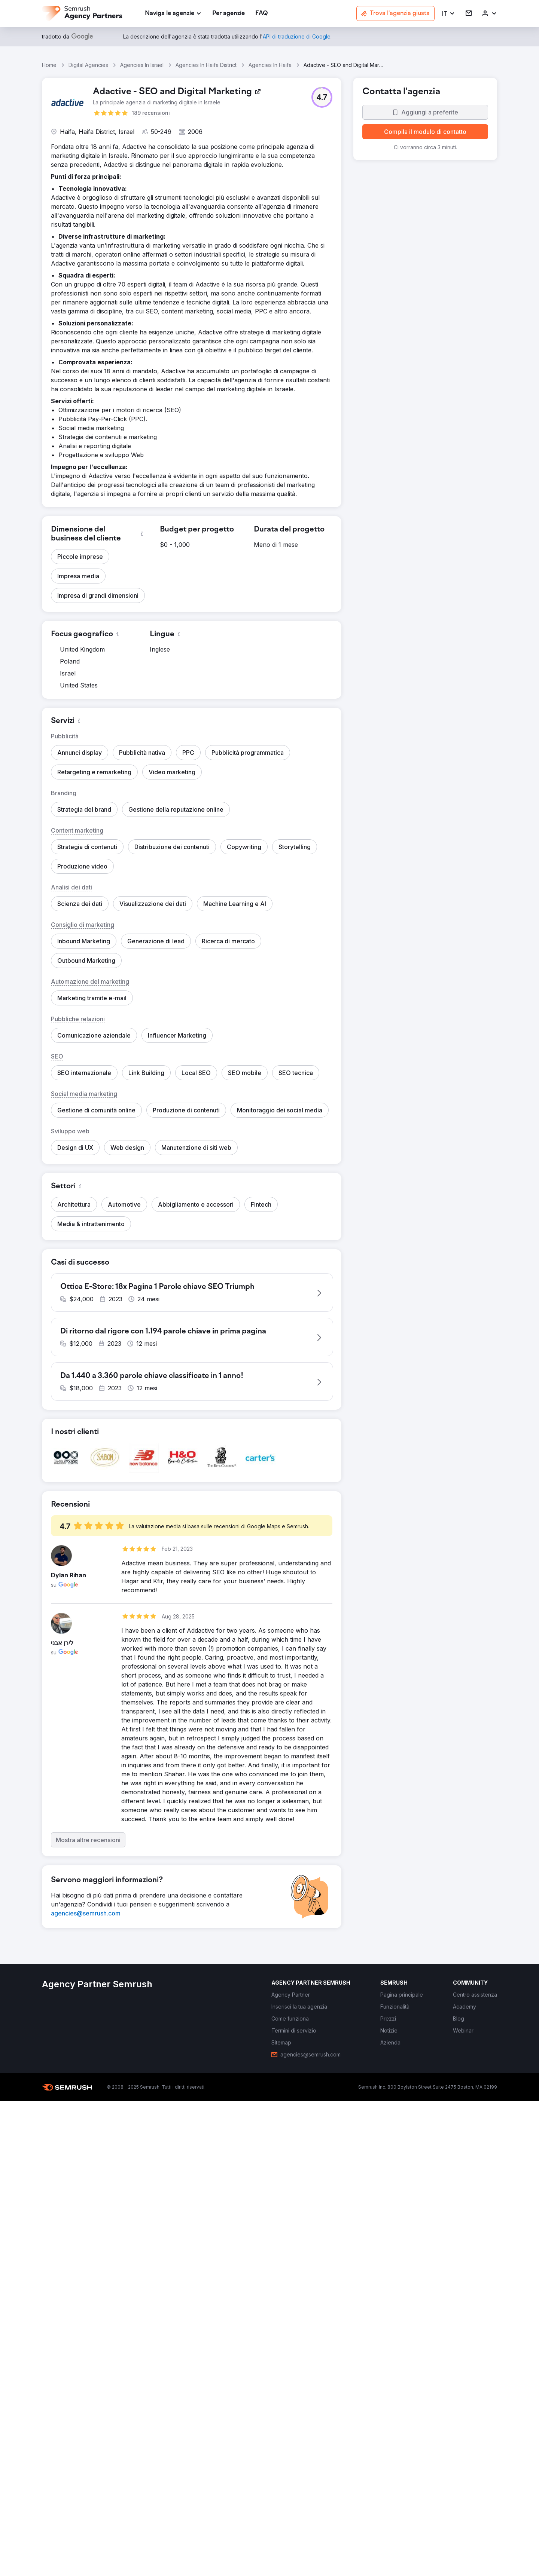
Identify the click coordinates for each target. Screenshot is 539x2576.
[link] (228, 13)
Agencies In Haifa (270, 65)
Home (49, 65)
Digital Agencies (88, 65)
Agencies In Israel (142, 65)
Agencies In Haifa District (206, 65)
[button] (448, 14)
